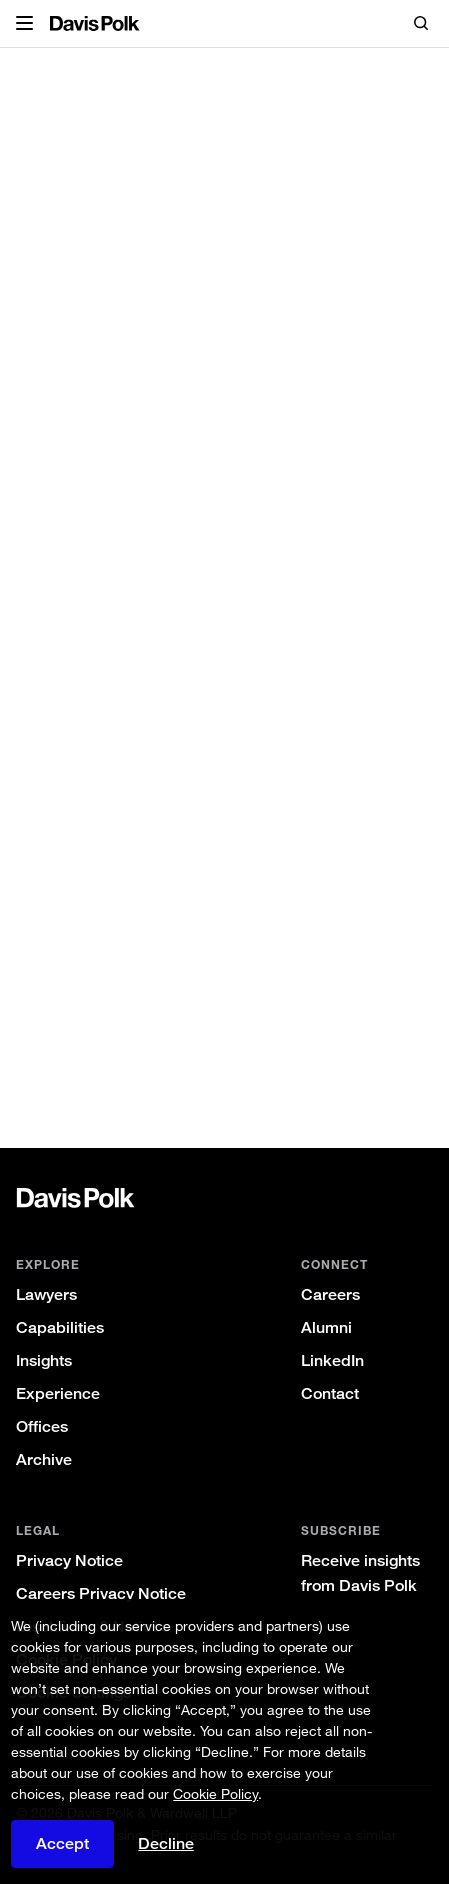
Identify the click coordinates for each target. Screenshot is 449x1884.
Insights (44, 1360)
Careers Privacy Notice (101, 1593)
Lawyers (46, 1294)
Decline (166, 1844)
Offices (42, 1426)
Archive (44, 1459)
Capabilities (60, 1327)
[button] (24, 24)
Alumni (326, 1327)
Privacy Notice (69, 1560)
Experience (58, 1393)
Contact (330, 1393)
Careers (330, 1294)
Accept (62, 1843)
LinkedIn (332, 1360)
